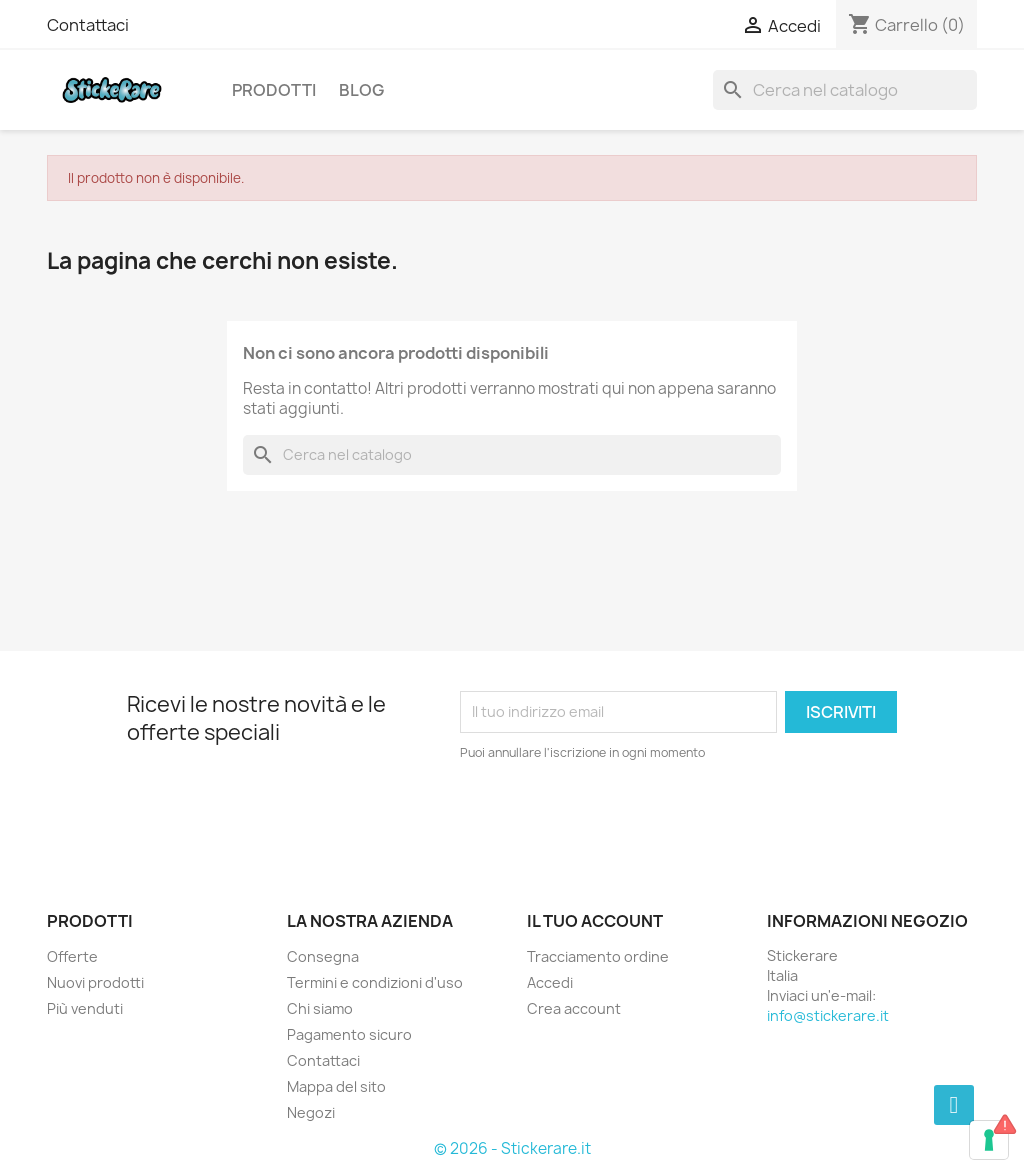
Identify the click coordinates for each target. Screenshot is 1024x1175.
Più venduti (85, 1008)
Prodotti (274, 90)
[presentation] (627, 818)
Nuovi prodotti (95, 982)
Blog (361, 90)
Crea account (574, 1008)
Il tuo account (595, 921)
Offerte (72, 956)
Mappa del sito (336, 1086)
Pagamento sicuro (349, 1034)
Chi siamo (320, 1008)
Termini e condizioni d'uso (375, 982)
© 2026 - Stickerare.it (512, 1148)
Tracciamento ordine (598, 956)
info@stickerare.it (828, 1015)
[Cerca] (845, 90)
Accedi (550, 982)
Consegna (323, 956)
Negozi (311, 1112)
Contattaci (88, 25)
